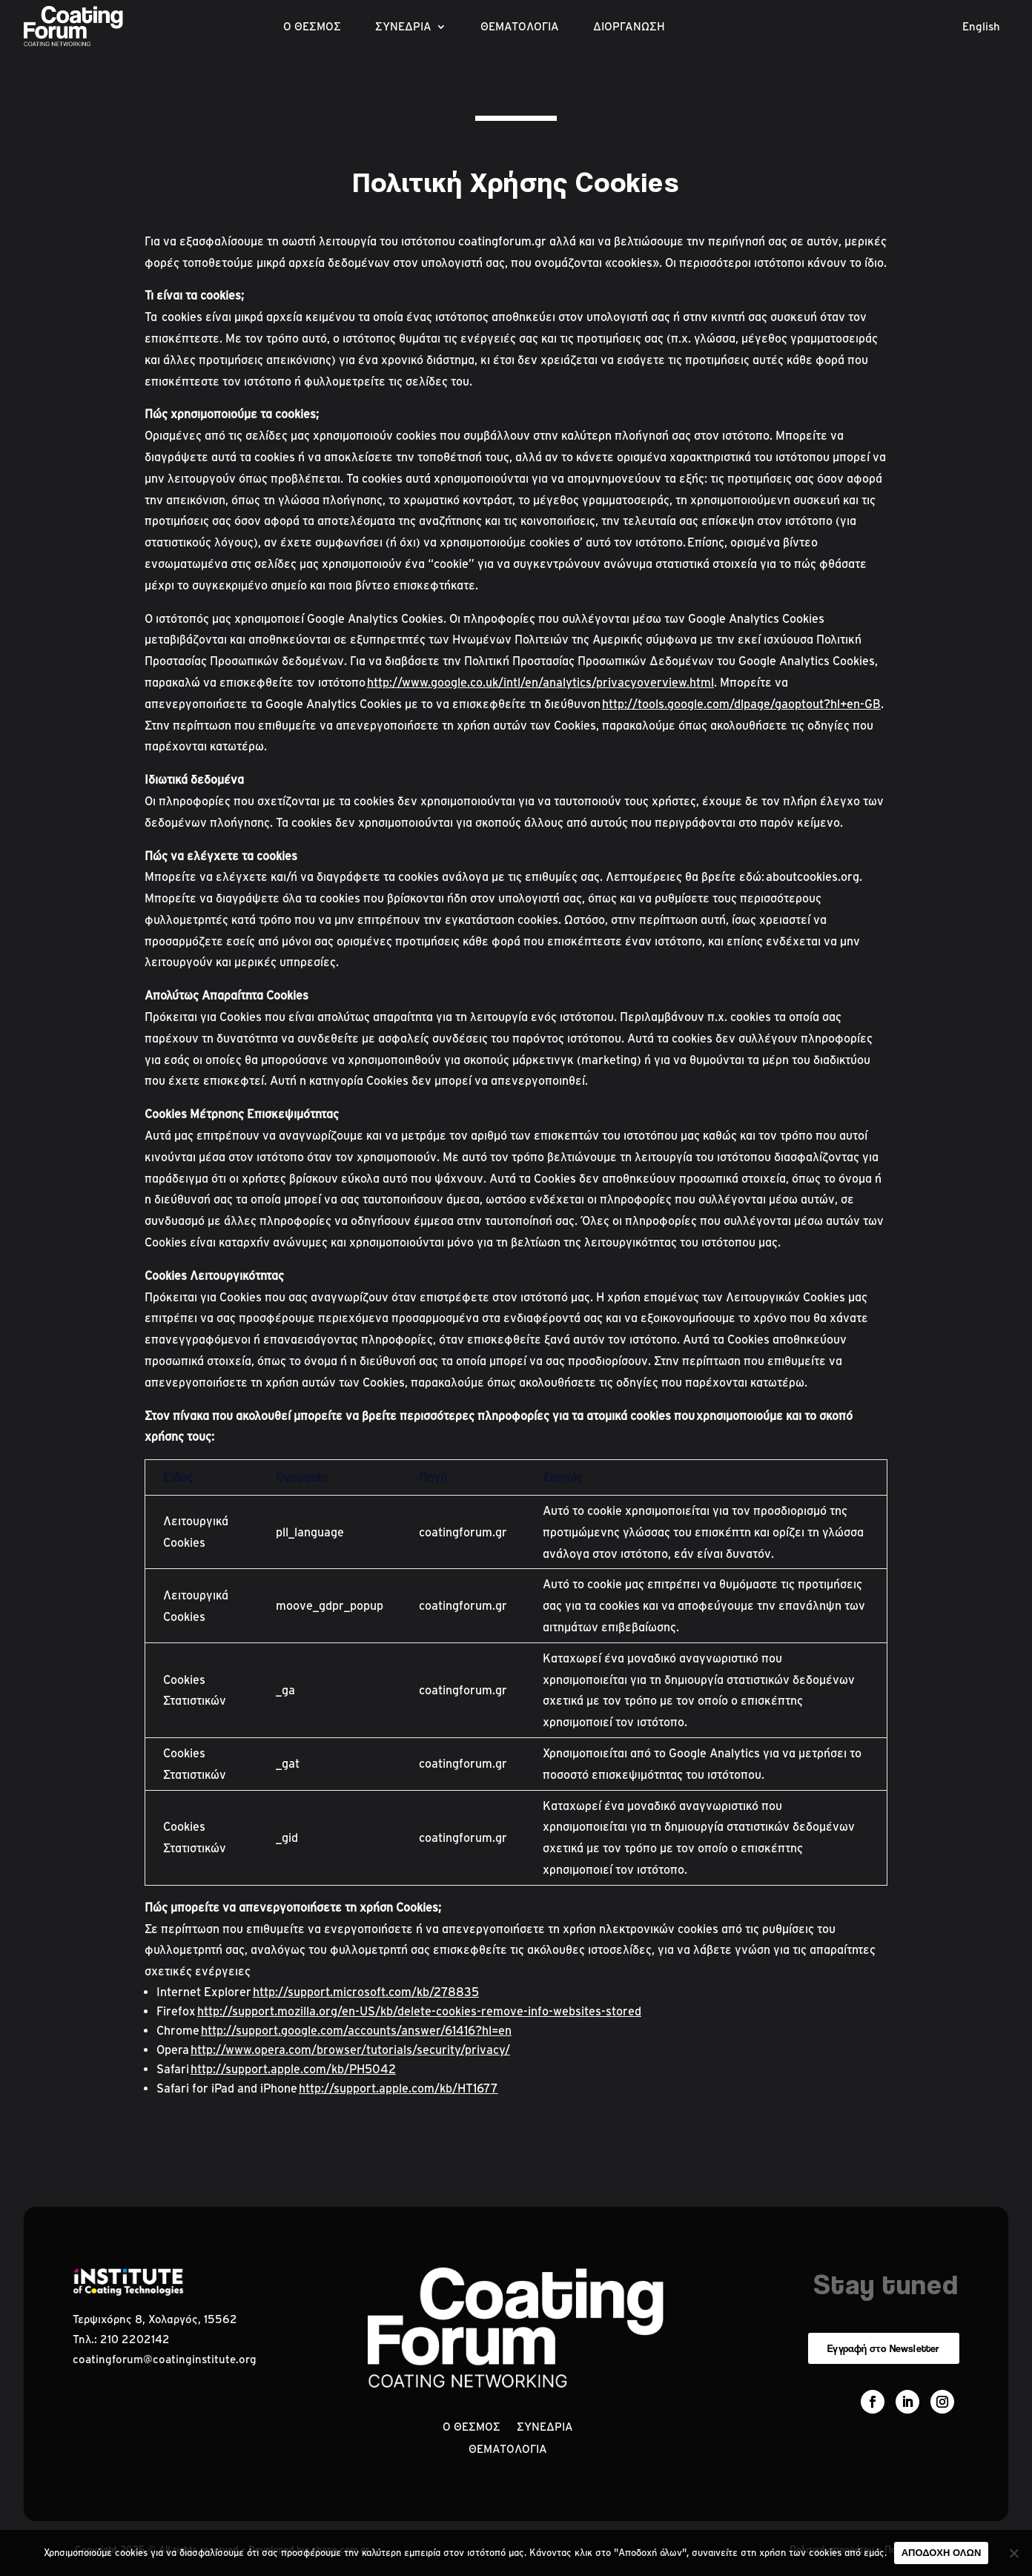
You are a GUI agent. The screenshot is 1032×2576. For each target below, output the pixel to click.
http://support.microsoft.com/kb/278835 (366, 1991)
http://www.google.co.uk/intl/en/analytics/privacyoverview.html (540, 682)
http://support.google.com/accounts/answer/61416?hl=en (356, 2030)
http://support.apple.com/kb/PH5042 (293, 2068)
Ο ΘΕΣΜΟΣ (312, 27)
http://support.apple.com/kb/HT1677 (398, 2088)
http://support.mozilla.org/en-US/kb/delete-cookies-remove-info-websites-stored (419, 2011)
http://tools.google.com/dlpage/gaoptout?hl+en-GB (741, 703)
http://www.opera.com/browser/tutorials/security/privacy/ (350, 2049)
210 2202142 (135, 2339)
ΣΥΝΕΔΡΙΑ (403, 27)
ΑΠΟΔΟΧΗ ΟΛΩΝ (942, 2552)
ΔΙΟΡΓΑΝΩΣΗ (629, 27)
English (981, 27)
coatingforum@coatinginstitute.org (165, 2359)
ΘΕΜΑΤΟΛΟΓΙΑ (519, 27)
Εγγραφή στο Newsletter (883, 2348)
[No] (1013, 2553)
